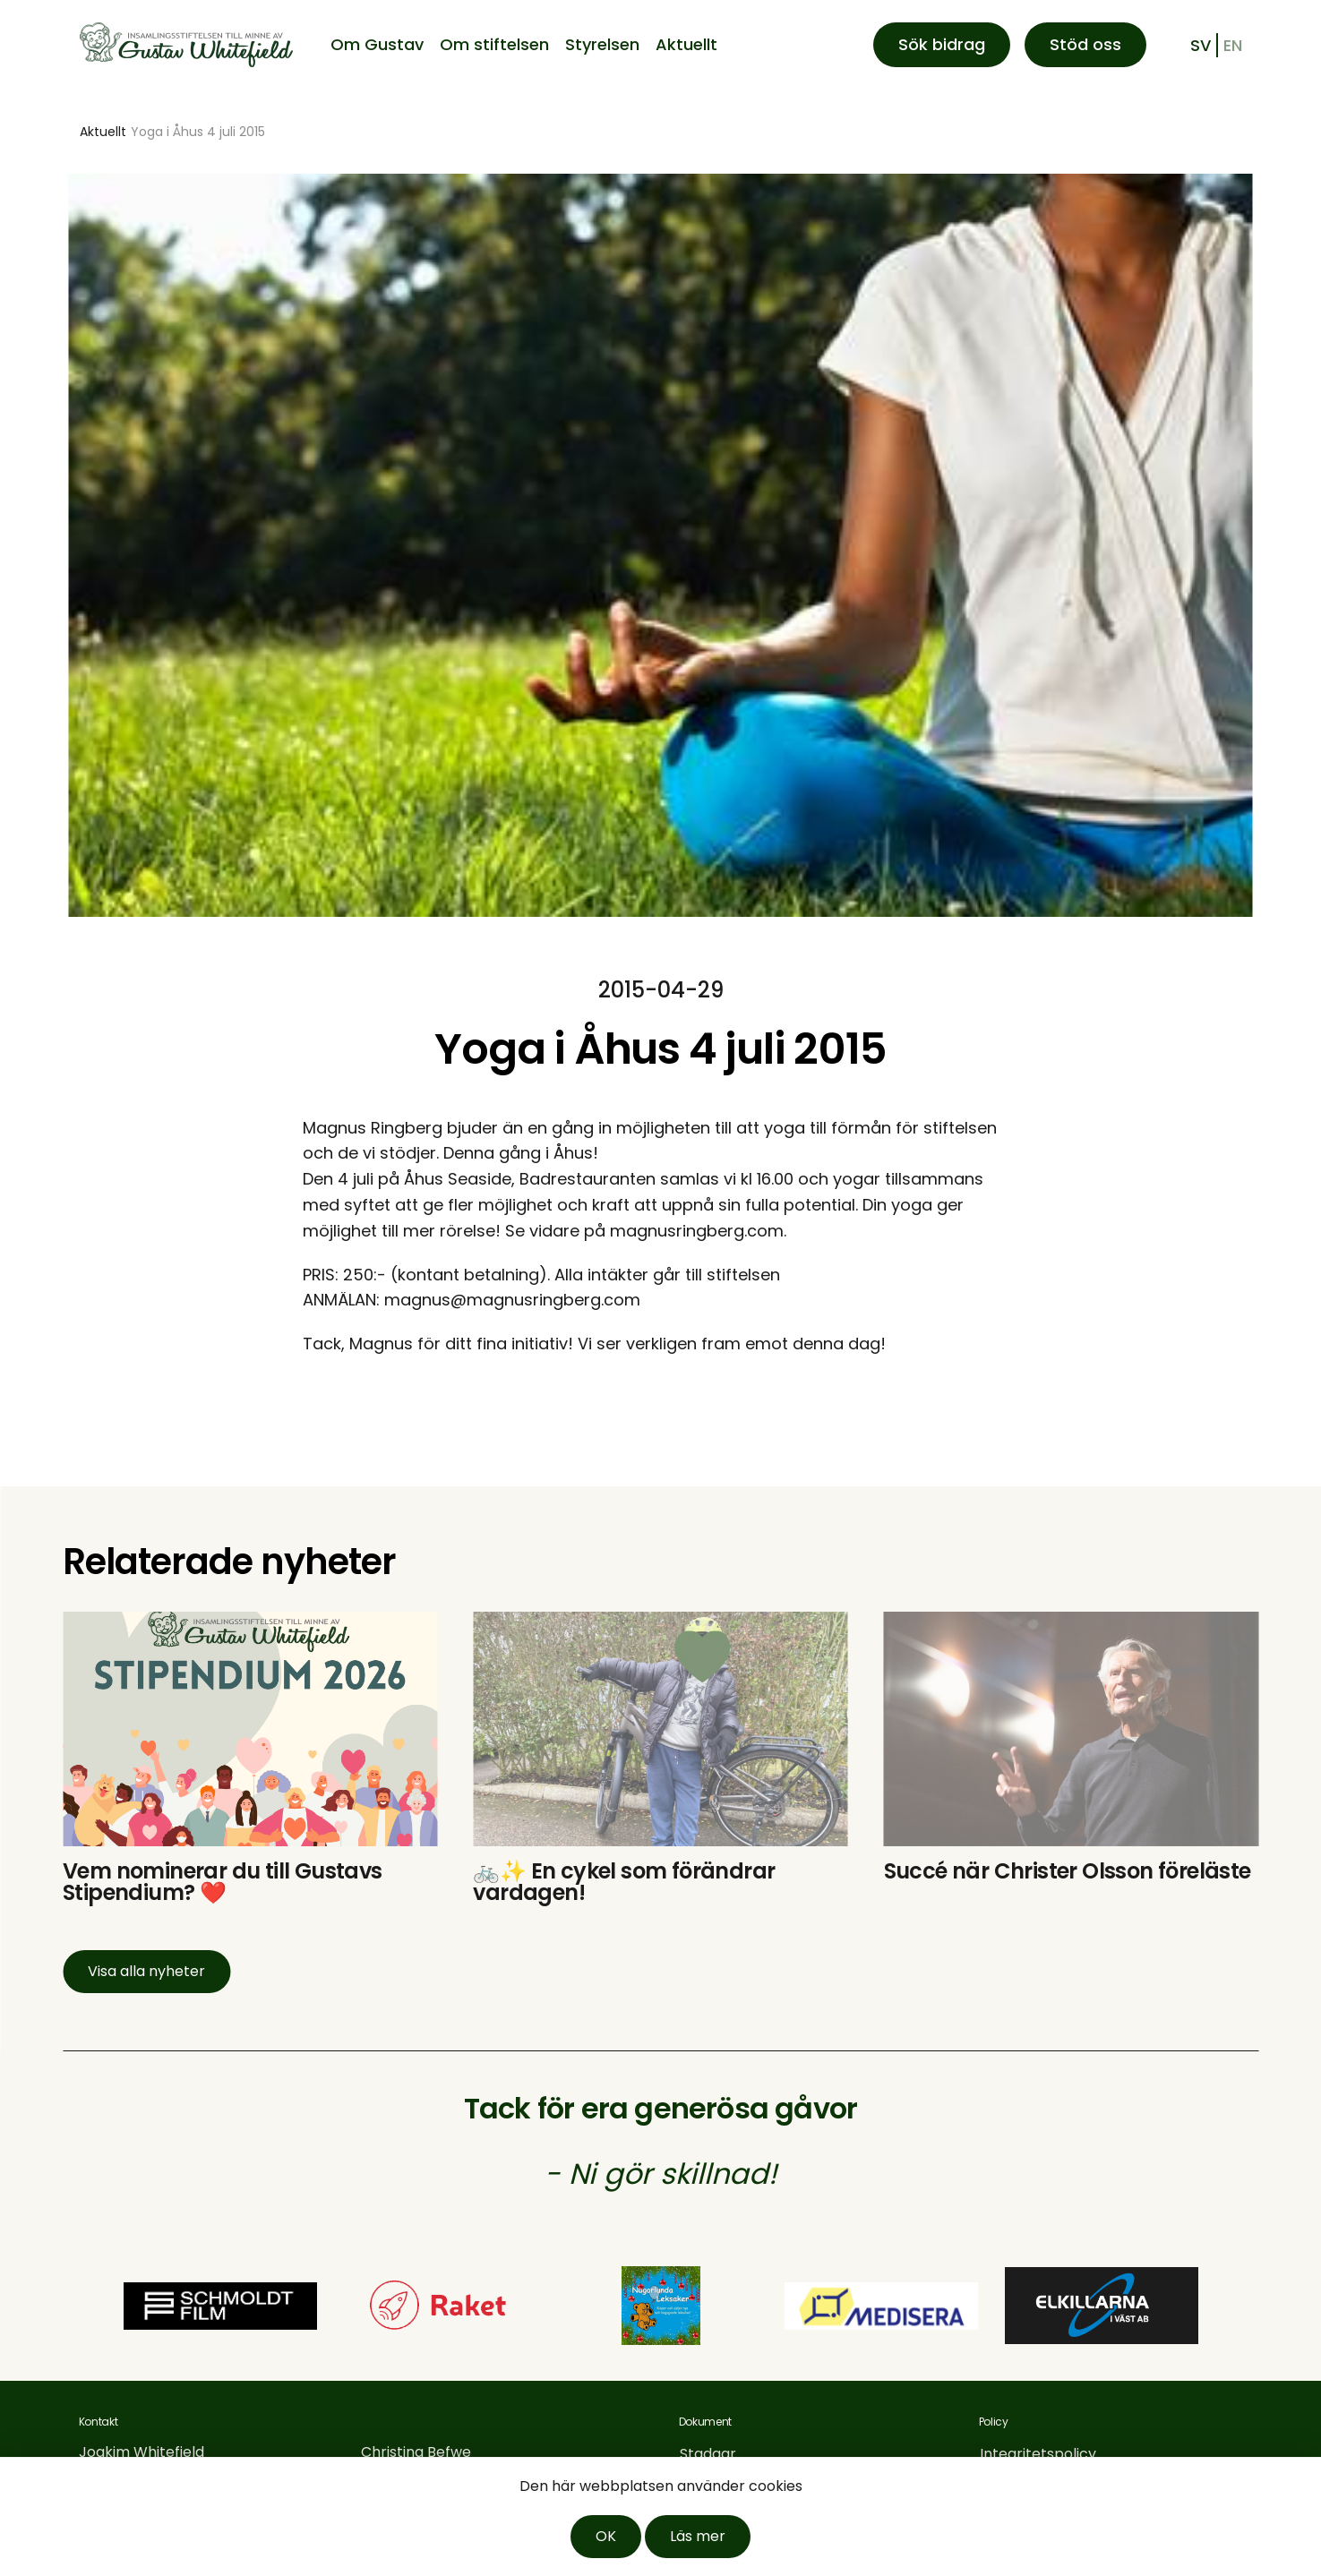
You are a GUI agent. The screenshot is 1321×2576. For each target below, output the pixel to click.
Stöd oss (1085, 44)
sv (1200, 45)
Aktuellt (686, 44)
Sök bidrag (941, 44)
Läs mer (697, 2536)
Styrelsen (602, 44)
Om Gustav (377, 44)
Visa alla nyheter (146, 1971)
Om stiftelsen (494, 44)
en (1232, 45)
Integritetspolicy (1038, 2453)
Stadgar (708, 2453)
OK (606, 2536)
